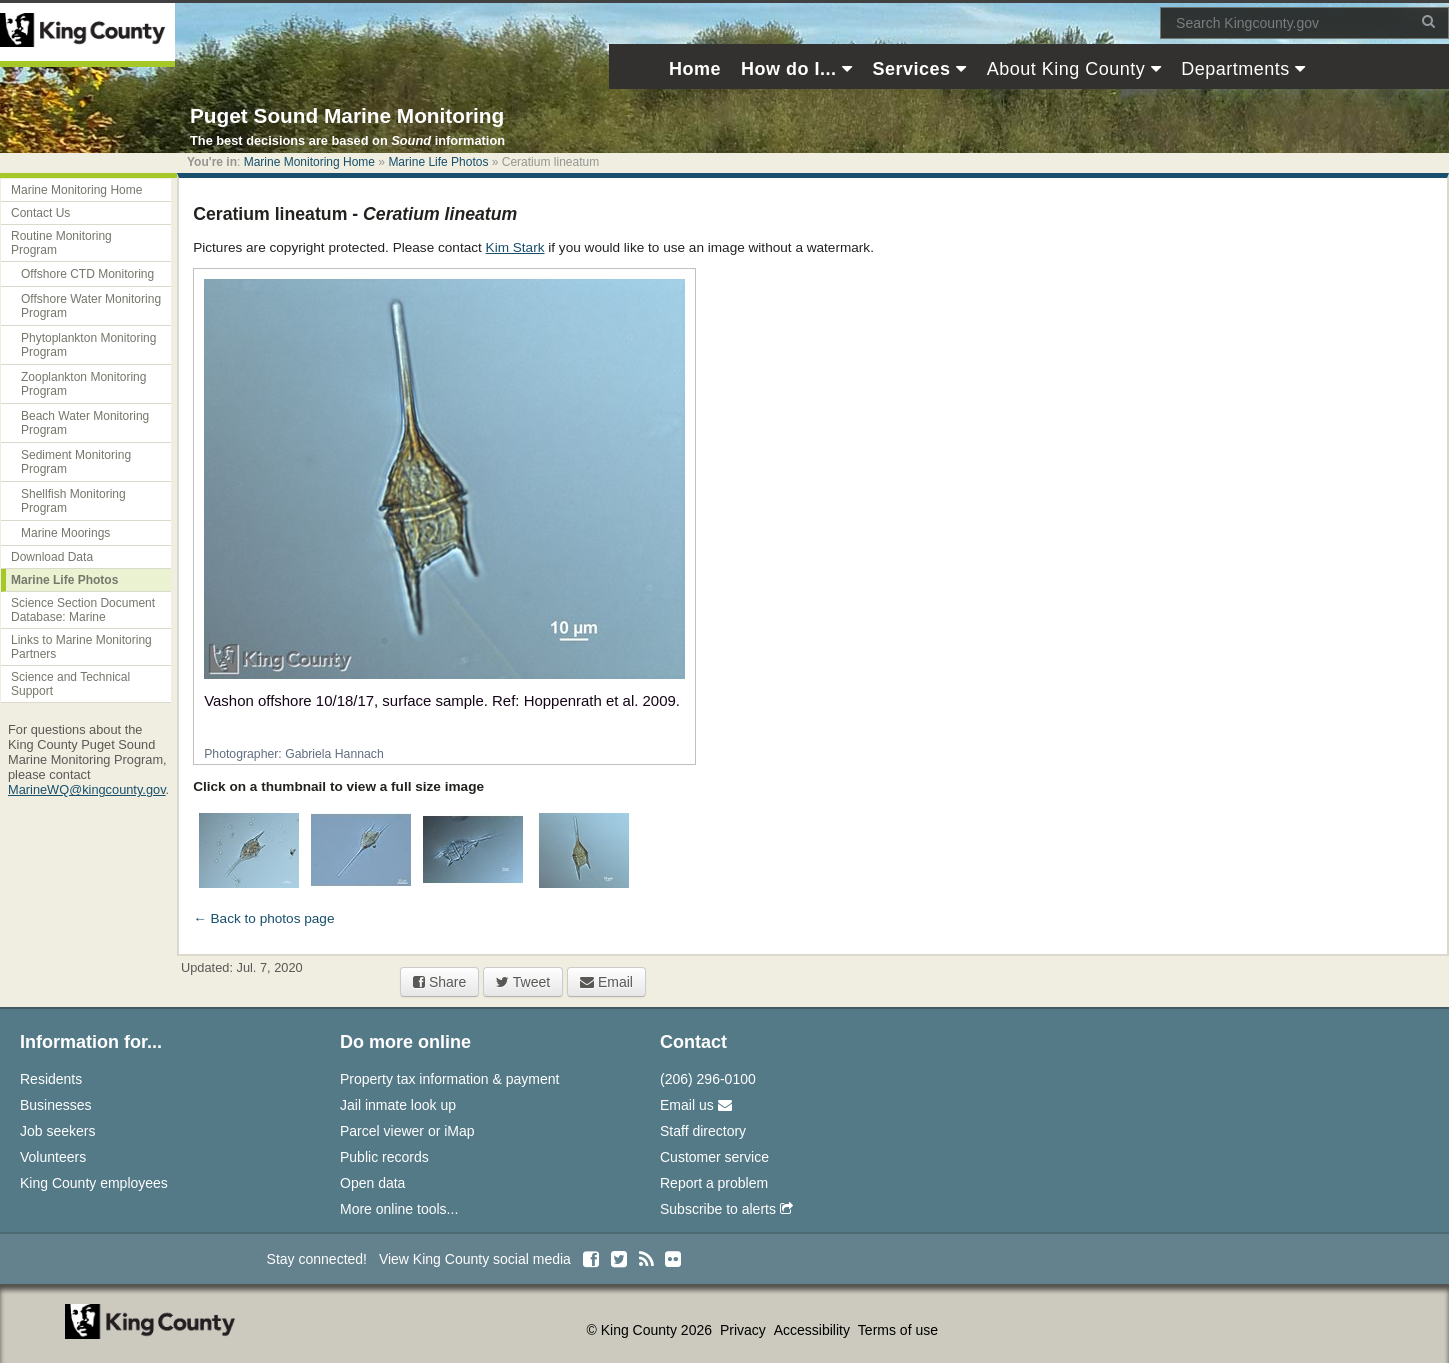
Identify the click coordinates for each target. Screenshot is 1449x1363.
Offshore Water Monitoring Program (91, 306)
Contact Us (40, 213)
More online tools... (399, 1209)
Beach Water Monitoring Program (85, 423)
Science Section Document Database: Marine (83, 610)
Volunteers (53, 1157)
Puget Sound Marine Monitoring (347, 115)
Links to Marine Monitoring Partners (81, 647)
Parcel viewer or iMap (407, 1131)
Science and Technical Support (70, 684)
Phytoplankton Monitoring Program (88, 345)
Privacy (745, 1330)
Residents (51, 1079)
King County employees (94, 1183)
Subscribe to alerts (726, 1209)
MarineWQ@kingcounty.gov (87, 789)
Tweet (523, 982)
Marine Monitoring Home (309, 162)
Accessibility (814, 1330)
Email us (696, 1105)
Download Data (52, 557)
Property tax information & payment (449, 1079)
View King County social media (475, 1259)
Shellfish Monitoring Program (73, 501)
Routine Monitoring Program (61, 243)
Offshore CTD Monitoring (87, 274)
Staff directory (703, 1131)
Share (439, 982)
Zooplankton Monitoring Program (83, 384)
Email (606, 982)
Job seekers (57, 1131)
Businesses (56, 1105)
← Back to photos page (263, 918)
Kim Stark (515, 247)
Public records (384, 1157)
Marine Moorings (65, 533)
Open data (372, 1183)
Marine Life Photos (438, 162)
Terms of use (898, 1330)
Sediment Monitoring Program (76, 462)
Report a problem (714, 1183)
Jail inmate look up (398, 1105)
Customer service (714, 1157)
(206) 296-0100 (708, 1079)
